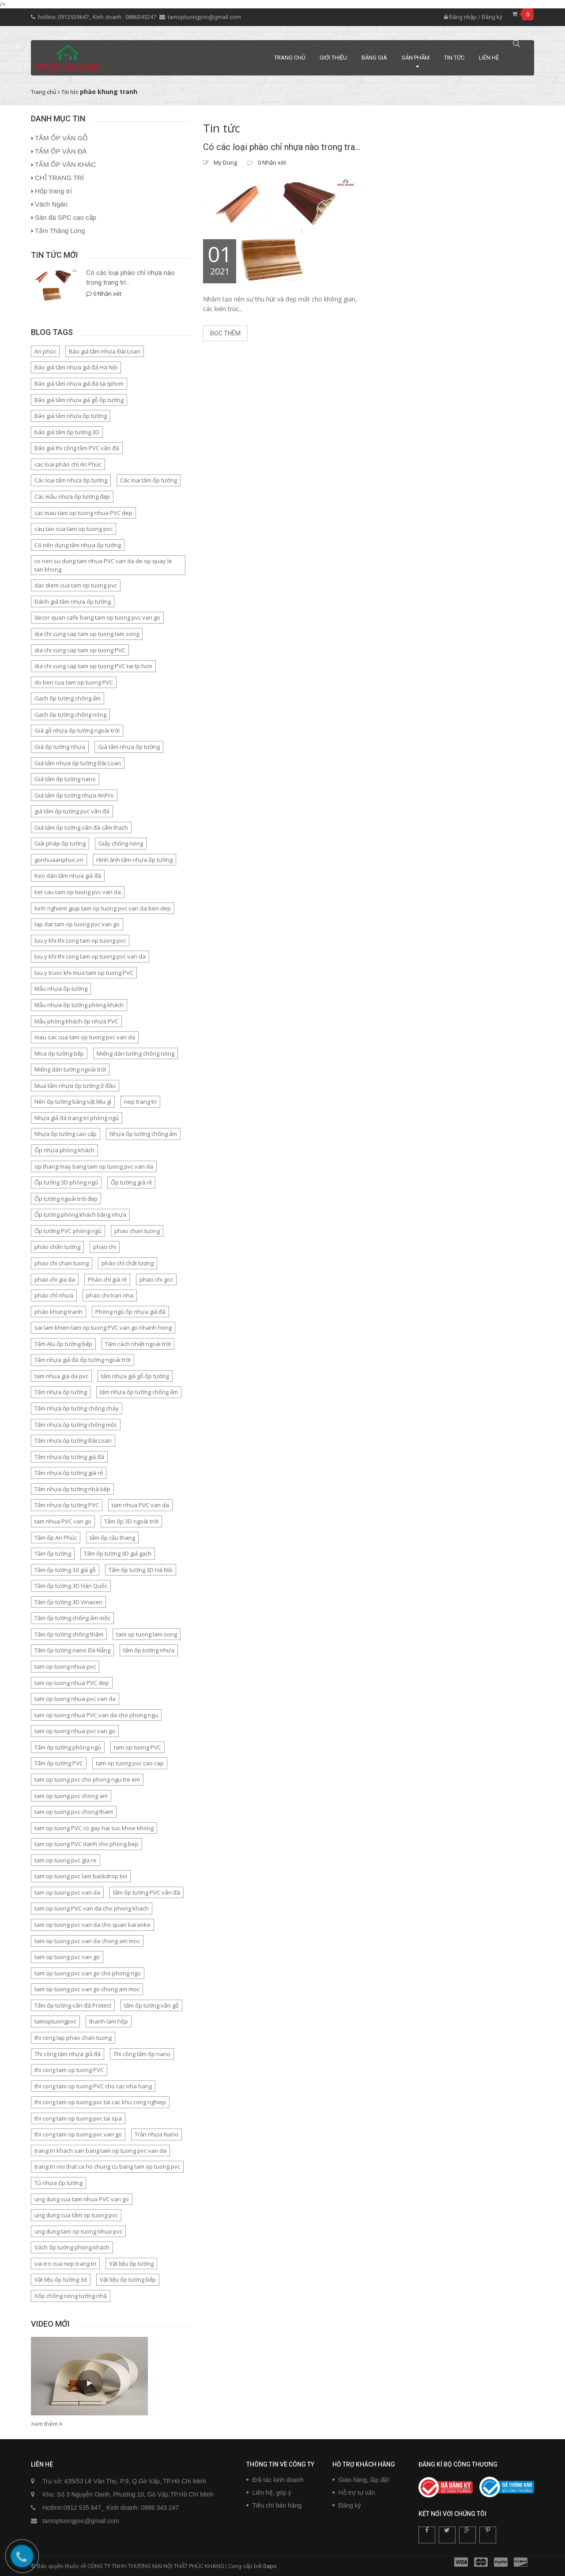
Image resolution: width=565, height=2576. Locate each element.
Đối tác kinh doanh (278, 2479)
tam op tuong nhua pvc (65, 1666)
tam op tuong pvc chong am (71, 1796)
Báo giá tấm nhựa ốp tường (70, 416)
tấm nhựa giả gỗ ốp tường (135, 1376)
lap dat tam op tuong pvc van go (77, 924)
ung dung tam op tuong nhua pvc (78, 2231)
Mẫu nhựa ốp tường (60, 989)
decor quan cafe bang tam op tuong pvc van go (97, 617)
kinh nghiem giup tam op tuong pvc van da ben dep (102, 908)
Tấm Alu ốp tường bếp (63, 1344)
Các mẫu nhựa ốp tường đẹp (72, 496)
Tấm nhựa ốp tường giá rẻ (68, 1473)
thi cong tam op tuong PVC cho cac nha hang (93, 2086)
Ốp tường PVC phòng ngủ (68, 1231)
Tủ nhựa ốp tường (58, 2183)
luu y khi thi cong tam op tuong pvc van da (90, 956)
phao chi (104, 1247)
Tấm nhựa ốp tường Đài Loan (73, 1440)
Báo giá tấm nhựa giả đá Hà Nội (75, 367)
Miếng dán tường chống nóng (135, 1053)
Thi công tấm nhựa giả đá (67, 2054)
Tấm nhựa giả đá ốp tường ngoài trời (82, 1360)
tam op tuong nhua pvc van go (74, 1731)
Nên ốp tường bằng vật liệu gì (72, 1102)
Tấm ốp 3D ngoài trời (131, 1521)
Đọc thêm (225, 333)
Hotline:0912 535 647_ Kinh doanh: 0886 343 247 (110, 2507)
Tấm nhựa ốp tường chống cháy (76, 1408)
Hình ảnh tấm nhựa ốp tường (134, 860)
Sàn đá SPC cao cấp (65, 217)
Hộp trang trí (53, 191)
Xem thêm (46, 2424)
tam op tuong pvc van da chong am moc (87, 1941)
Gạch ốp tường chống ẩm (67, 698)
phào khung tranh (58, 1312)
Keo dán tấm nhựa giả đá (67, 876)
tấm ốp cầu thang (112, 1538)
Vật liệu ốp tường (131, 2264)
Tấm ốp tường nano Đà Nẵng (72, 1650)
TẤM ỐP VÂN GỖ (61, 138)
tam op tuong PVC (137, 1747)
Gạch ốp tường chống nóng (70, 714)
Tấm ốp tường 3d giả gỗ (65, 1570)
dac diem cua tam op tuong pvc (75, 585)
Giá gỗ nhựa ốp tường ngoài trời (77, 730)
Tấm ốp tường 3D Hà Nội (141, 1570)
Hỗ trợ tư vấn (357, 2492)
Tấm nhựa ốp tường (60, 1392)
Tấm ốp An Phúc (55, 1538)
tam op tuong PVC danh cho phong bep (86, 1844)
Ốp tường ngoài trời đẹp (66, 1199)
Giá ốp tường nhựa (59, 747)
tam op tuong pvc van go (67, 1957)
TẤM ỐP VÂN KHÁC (65, 164)
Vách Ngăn (51, 204)
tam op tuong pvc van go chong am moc (86, 1989)
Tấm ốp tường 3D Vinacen (68, 1602)
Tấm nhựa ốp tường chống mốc (75, 1425)
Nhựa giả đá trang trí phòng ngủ (76, 1118)
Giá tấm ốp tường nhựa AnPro (74, 795)
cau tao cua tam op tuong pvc (73, 529)
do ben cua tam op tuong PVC (73, 682)
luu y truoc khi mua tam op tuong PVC (83, 973)
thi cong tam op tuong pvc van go (78, 2134)
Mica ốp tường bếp (59, 1053)
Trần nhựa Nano (156, 2134)
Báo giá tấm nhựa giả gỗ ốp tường (79, 400)
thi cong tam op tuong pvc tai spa (78, 2118)
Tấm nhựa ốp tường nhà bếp (72, 1489)
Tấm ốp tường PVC (58, 1763)
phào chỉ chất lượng (128, 1263)
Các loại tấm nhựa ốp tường (70, 480)
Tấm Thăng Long (60, 230)
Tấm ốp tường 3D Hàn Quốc (70, 1586)
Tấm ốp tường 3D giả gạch (117, 1553)
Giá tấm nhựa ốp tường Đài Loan (77, 763)
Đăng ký (492, 17)
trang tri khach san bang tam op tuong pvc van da (100, 2151)
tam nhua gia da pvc (61, 1376)
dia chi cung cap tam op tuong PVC (79, 650)
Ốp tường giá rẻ (131, 1182)
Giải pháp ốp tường (60, 843)
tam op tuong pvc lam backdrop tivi (80, 1876)
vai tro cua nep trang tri (65, 2264)
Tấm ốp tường (52, 1553)
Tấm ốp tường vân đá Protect (72, 2005)
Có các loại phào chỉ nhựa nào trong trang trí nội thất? (282, 147)
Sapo (270, 2566)
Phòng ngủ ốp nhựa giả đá (130, 1312)
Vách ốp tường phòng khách (71, 2247)
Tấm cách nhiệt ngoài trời (138, 1344)
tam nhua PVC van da (140, 1505)
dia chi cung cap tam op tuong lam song (86, 634)
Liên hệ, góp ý (271, 2492)
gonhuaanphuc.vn (58, 860)
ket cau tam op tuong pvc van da (77, 892)
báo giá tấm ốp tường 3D (66, 432)
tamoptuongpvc (55, 2021)
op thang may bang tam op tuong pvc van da (93, 1166)
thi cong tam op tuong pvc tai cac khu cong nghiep (100, 2102)
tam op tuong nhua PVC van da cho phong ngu (96, 1715)
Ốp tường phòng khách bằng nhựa (80, 1214)
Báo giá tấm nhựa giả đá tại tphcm (79, 383)
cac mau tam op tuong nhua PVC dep (83, 513)
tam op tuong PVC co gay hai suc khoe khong (94, 1828)
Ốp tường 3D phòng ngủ (66, 1182)
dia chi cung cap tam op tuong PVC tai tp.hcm (93, 666)
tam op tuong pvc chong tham (73, 1812)
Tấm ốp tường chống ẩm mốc (72, 1618)
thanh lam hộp (108, 2021)
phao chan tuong (137, 1231)
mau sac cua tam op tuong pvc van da (84, 1037)
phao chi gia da (54, 1279)
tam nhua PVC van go (62, 1521)
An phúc (45, 351)
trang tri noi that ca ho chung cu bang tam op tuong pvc (107, 2166)
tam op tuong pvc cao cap (130, 1763)
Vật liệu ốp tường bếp (128, 2279)
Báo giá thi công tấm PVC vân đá (76, 448)
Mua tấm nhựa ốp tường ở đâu (75, 1086)
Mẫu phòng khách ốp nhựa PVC (76, 1021)
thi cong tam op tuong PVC (69, 2070)
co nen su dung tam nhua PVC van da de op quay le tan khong (103, 565)
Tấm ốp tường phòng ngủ (67, 1747)
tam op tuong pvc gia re (65, 1860)
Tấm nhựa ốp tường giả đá (69, 1457)
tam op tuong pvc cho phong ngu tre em (87, 1779)
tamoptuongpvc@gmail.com (204, 17)
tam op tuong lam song (146, 1634)
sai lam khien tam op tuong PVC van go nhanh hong (103, 1327)
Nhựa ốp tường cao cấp (65, 1134)
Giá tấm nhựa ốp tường (129, 747)
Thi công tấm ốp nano (141, 2054)
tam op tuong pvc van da (67, 1892)
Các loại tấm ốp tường (148, 480)
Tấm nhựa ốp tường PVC (66, 1505)
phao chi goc (156, 1279)
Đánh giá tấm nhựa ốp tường (72, 601)
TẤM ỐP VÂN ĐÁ (61, 151)
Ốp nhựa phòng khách (64, 1150)
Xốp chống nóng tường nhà (70, 2296)
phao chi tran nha (109, 1295)
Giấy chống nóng (120, 843)
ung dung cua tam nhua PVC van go (81, 2199)
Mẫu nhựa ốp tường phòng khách (79, 1005)
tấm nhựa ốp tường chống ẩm (139, 1392)
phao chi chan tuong (61, 1263)
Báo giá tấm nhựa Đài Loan (104, 351)
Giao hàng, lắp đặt (364, 2479)
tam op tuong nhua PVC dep (71, 1683)
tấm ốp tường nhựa (148, 1650)
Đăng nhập (460, 17)
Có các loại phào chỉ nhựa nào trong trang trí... (130, 277)
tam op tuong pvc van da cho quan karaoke (92, 1925)
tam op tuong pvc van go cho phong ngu (87, 1973)
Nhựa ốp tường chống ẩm (143, 1134)
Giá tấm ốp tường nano (65, 779)
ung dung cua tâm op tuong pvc (76, 2215)
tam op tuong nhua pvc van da (75, 1699)
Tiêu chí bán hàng (277, 2505)
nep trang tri (140, 1102)
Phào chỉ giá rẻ (107, 1279)
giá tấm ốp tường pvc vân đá (71, 811)
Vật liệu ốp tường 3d (60, 2279)
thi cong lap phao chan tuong (73, 2038)
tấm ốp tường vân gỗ (151, 2005)
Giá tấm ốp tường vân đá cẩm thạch (81, 827)
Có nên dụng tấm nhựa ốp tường (77, 545)
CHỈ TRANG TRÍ (59, 177)
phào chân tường (57, 1247)
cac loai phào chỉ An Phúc (68, 464)
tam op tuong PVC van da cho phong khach (91, 1908)
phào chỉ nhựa (53, 1295)
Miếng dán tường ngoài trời (70, 1069)
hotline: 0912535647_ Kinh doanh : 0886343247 (98, 17)
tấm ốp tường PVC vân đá (146, 1892)
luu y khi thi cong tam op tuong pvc (80, 940)
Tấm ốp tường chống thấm (68, 1634)
